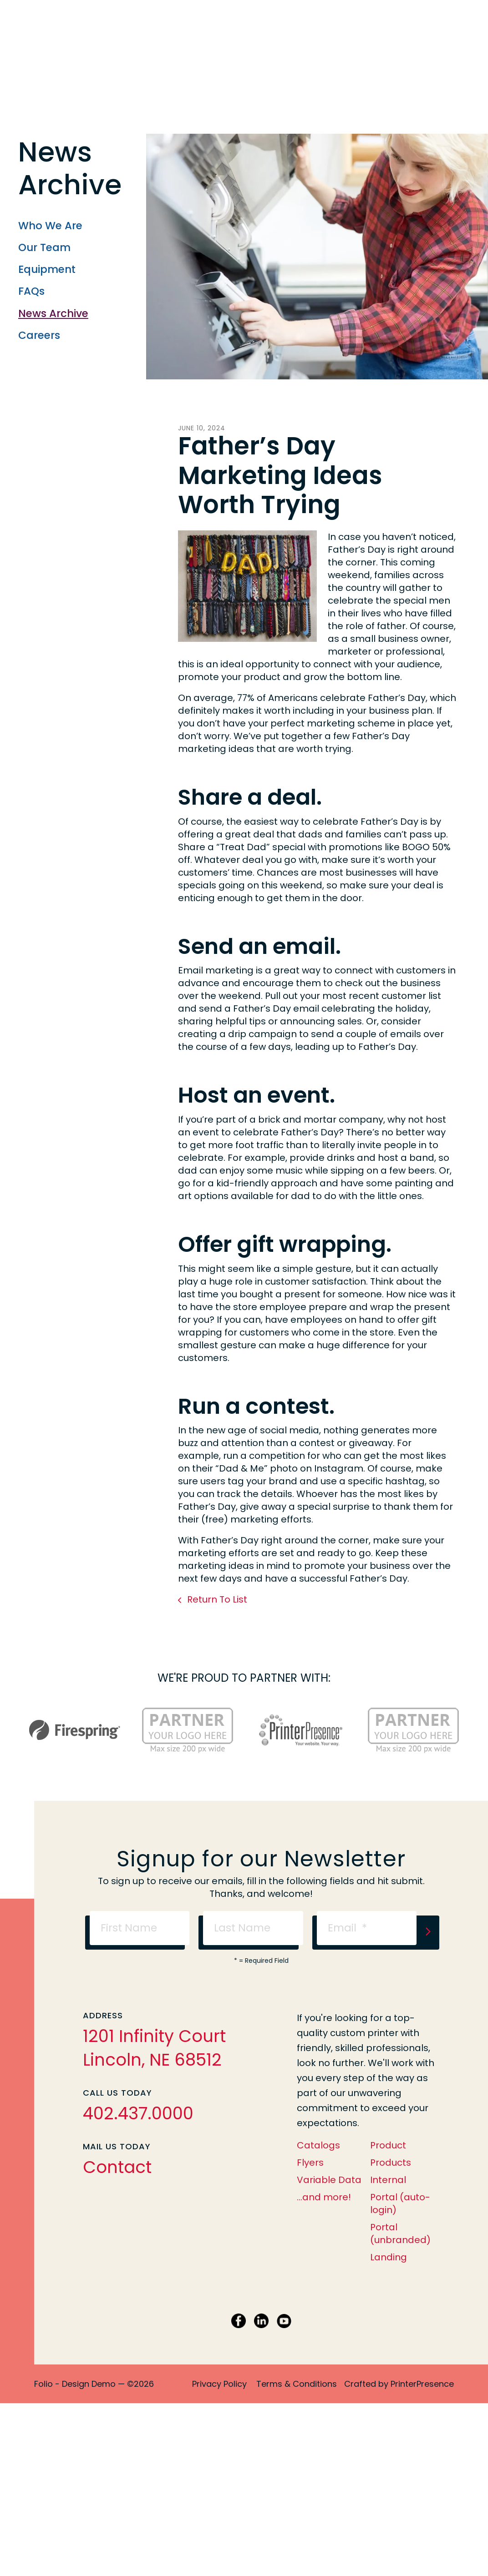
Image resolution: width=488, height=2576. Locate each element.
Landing (388, 2257)
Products (390, 2162)
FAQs (31, 291)
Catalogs (318, 2145)
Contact (117, 2167)
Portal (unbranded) (400, 2233)
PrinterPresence (422, 2383)
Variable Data (329, 2179)
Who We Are (50, 225)
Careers (39, 335)
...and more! (324, 2197)
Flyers (310, 2162)
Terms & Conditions (296, 2383)
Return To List (216, 1599)
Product (388, 2145)
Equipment (47, 269)
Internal (388, 2179)
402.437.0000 (138, 2113)
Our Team (44, 247)
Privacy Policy (219, 2383)
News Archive (53, 313)
